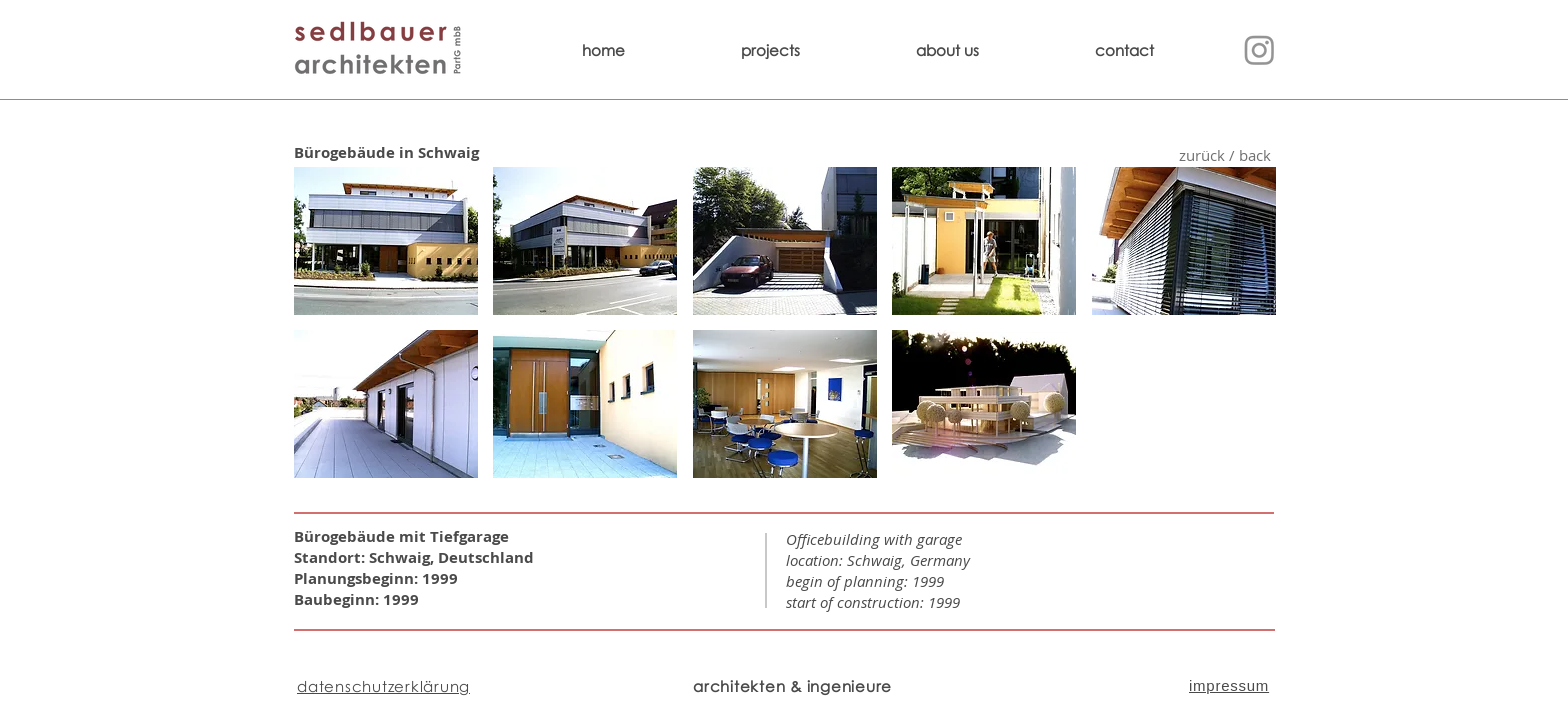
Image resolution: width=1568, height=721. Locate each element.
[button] (386, 241)
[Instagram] (1259, 49)
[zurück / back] (1225, 155)
